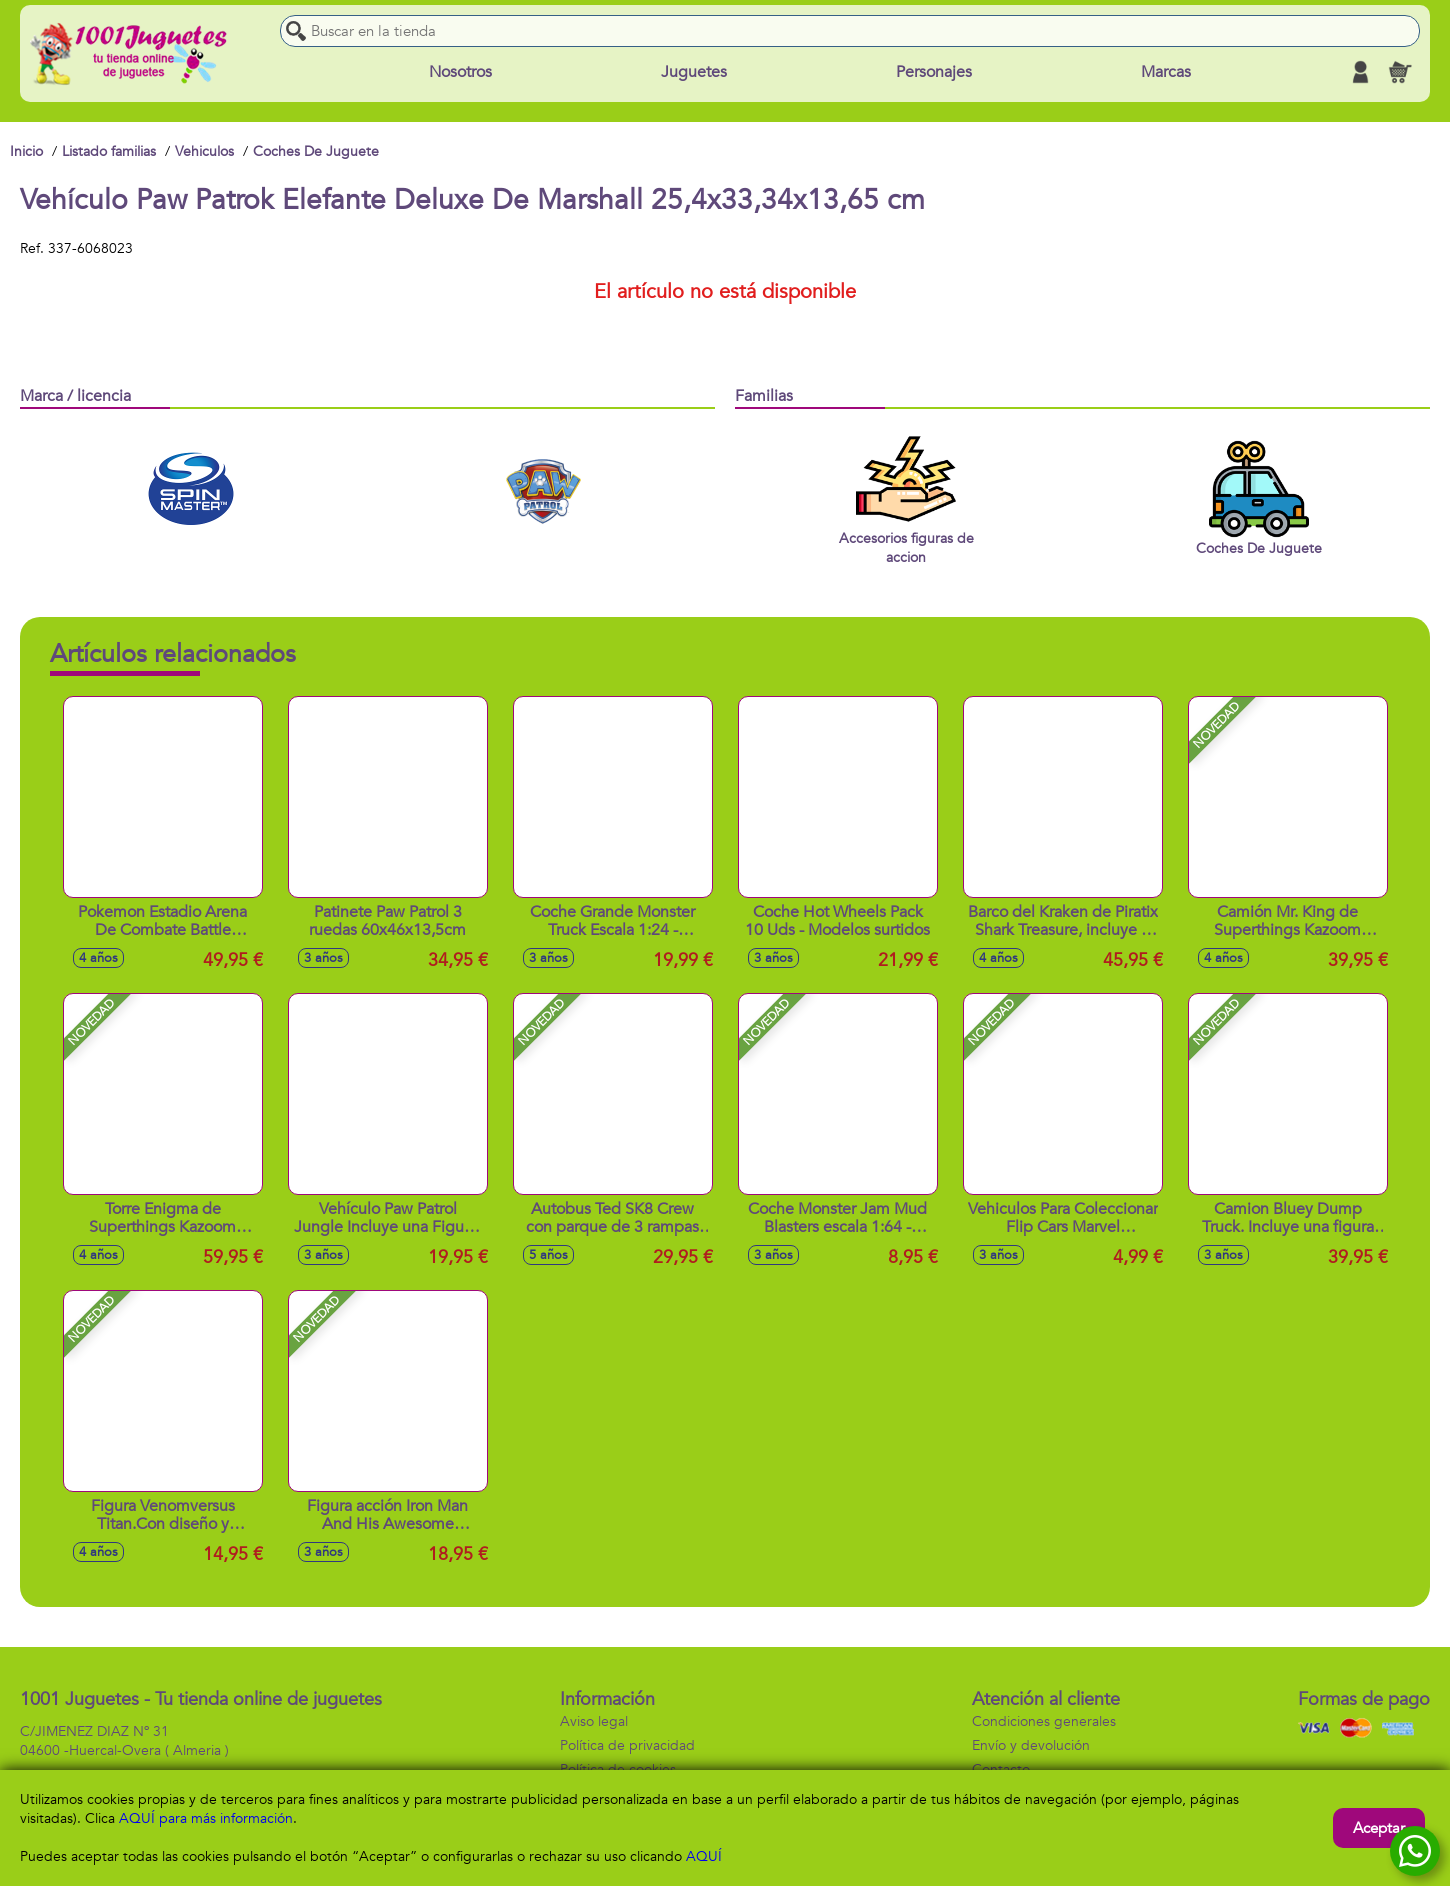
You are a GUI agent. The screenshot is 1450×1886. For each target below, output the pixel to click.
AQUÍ (704, 1856)
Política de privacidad (627, 1745)
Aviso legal (594, 1721)
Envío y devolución (1031, 1745)
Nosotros (460, 72)
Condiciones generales (1044, 1721)
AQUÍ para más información (206, 1818)
